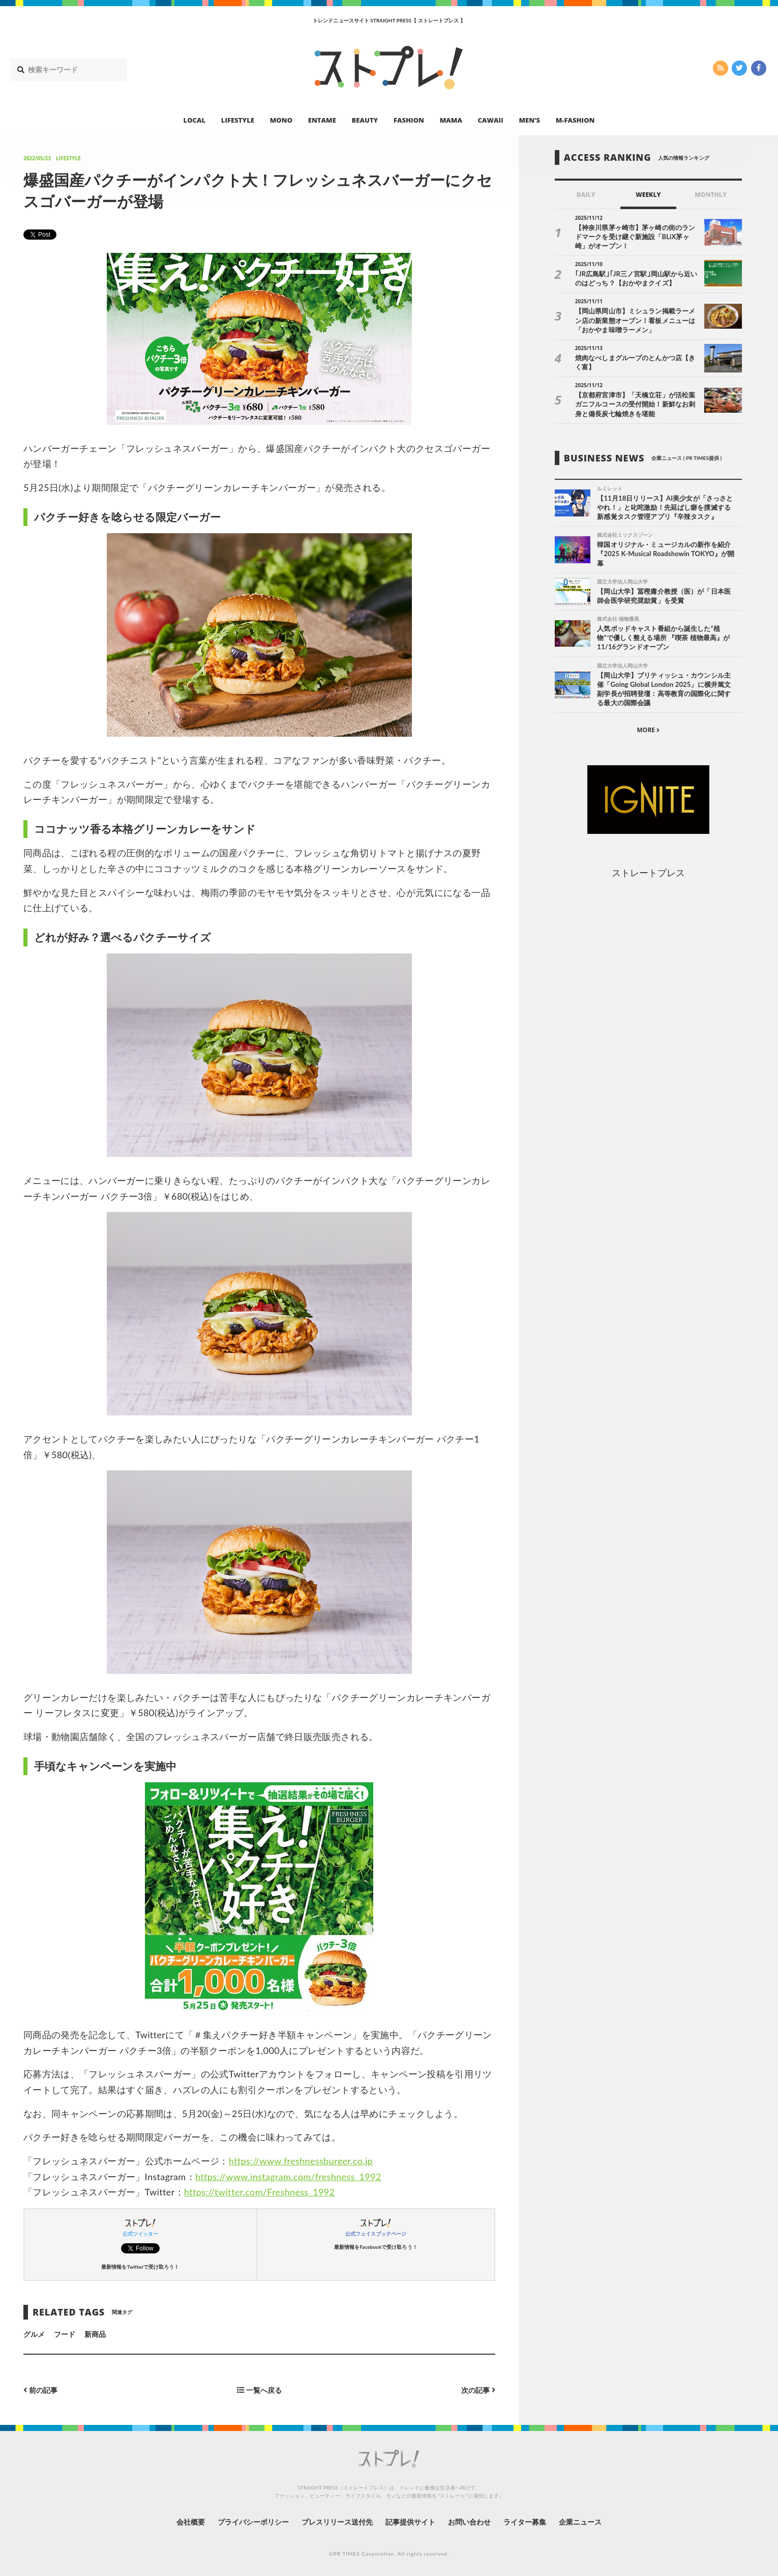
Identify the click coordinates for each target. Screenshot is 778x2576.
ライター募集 (524, 2521)
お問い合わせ (469, 2521)
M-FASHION (575, 120)
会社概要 (190, 2521)
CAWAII (490, 120)
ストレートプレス (648, 872)
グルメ (34, 2334)
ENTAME (322, 120)
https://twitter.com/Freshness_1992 (259, 2191)
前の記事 (40, 2390)
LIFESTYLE (237, 120)
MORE (648, 730)
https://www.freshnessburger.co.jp (301, 2160)
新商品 (95, 2334)
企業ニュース (580, 2521)
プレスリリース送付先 (337, 2521)
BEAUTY (365, 120)
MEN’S (529, 120)
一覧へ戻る (259, 2390)
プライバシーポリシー (253, 2521)
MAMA (451, 120)
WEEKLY (648, 194)
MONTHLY (711, 194)
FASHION (409, 120)
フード (64, 2334)
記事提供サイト (410, 2521)
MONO (281, 120)
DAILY (586, 194)
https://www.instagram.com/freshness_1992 (288, 2176)
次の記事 (478, 2390)
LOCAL (195, 120)
